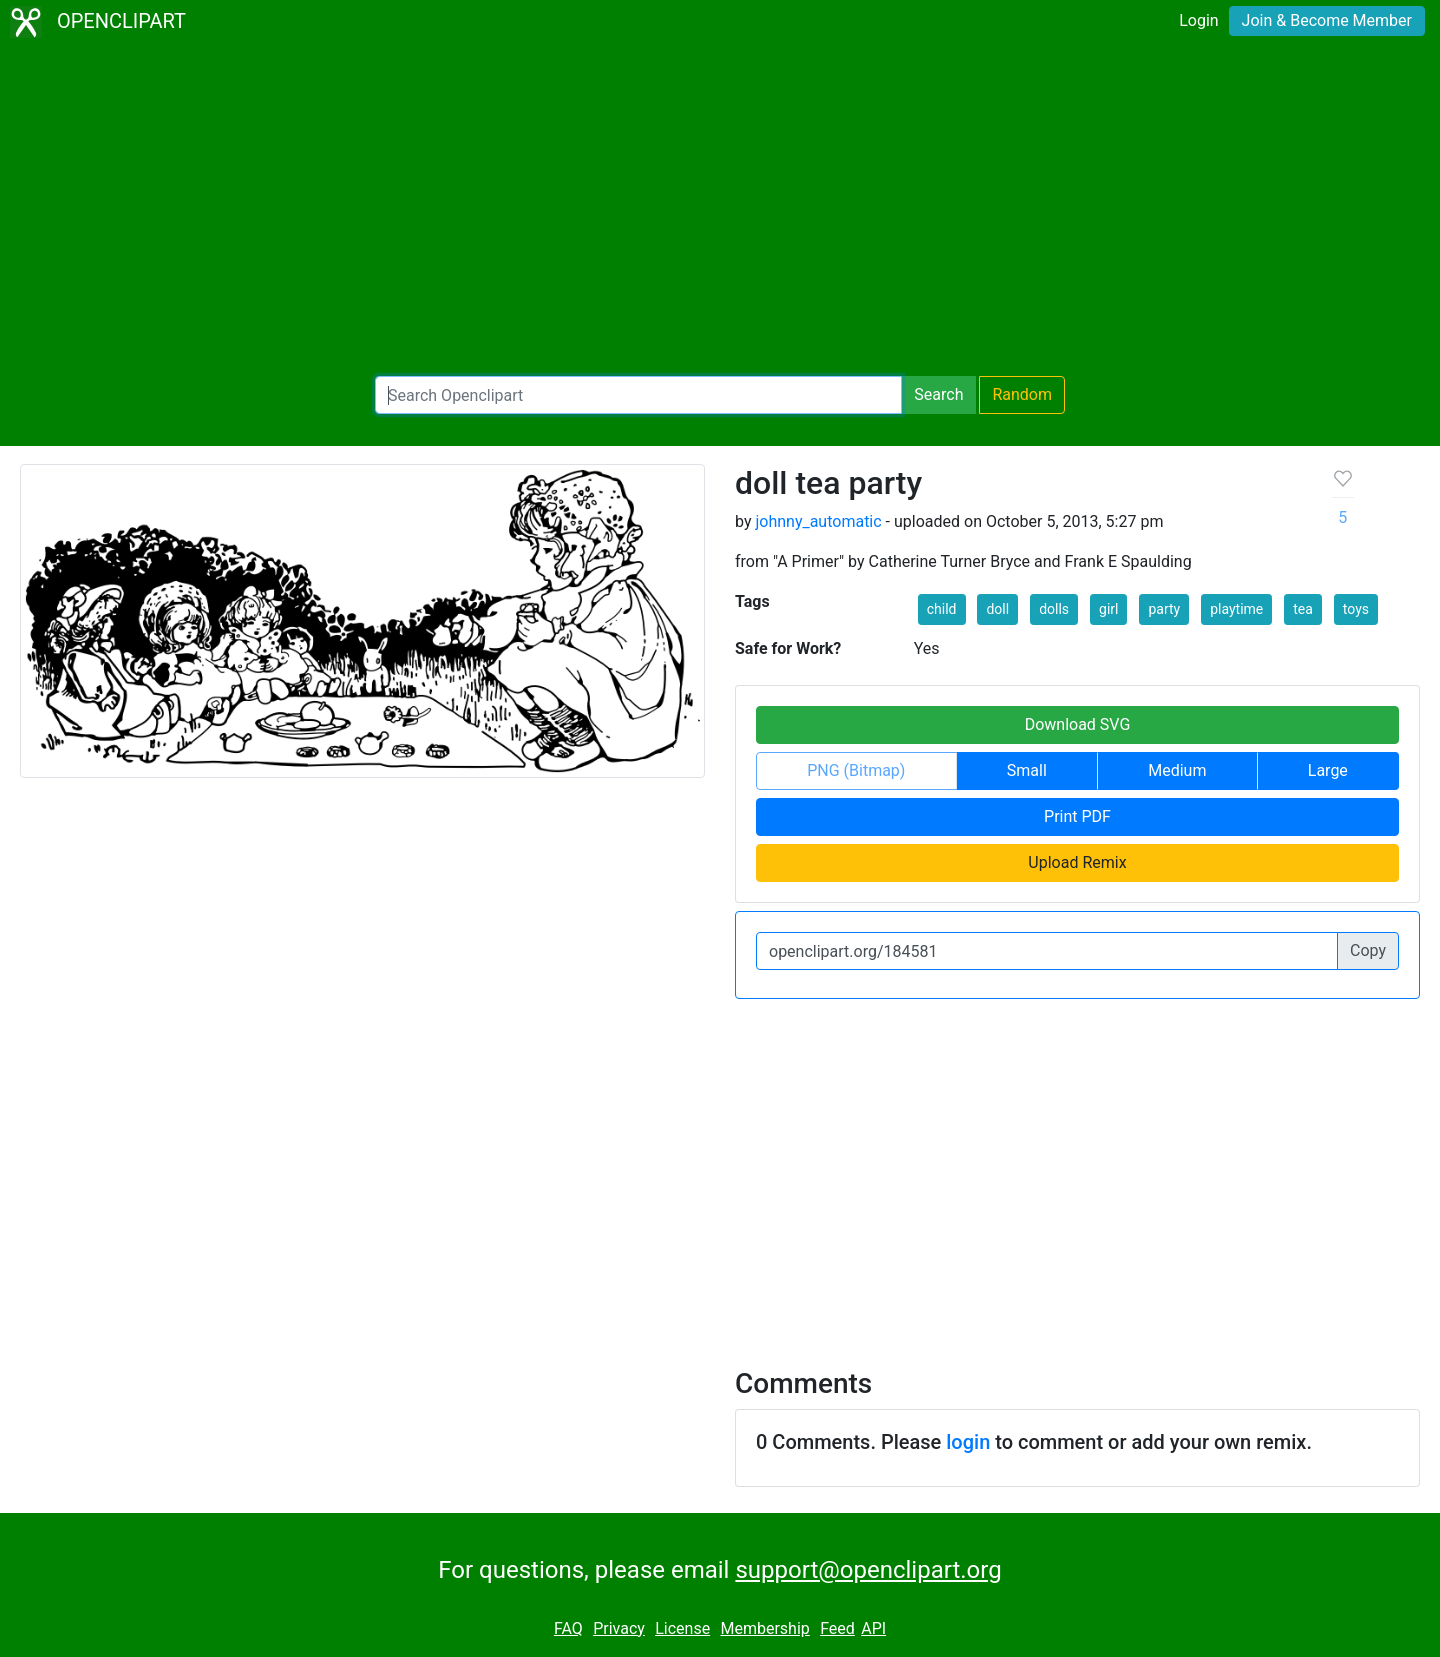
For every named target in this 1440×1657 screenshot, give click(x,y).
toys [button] (1356, 609)
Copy (1368, 950)
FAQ (568, 1628)
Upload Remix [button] (1077, 862)
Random (1022, 394)
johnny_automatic (818, 521)
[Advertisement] (720, 210)
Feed (837, 1628)
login (968, 1442)
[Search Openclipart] (638, 395)
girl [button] (1108, 609)
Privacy (619, 1628)
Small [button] (1027, 770)
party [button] (1164, 609)
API (873, 1628)
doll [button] (997, 609)
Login (1198, 20)
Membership (764, 1628)
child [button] (942, 609)
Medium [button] (1177, 770)
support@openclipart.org (868, 1570)
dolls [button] (1054, 609)
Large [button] (1328, 770)
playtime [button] (1236, 609)
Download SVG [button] (1078, 724)
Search (938, 394)
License (682, 1628)
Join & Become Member (1327, 20)
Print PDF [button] (1077, 816)
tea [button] (1303, 609)
